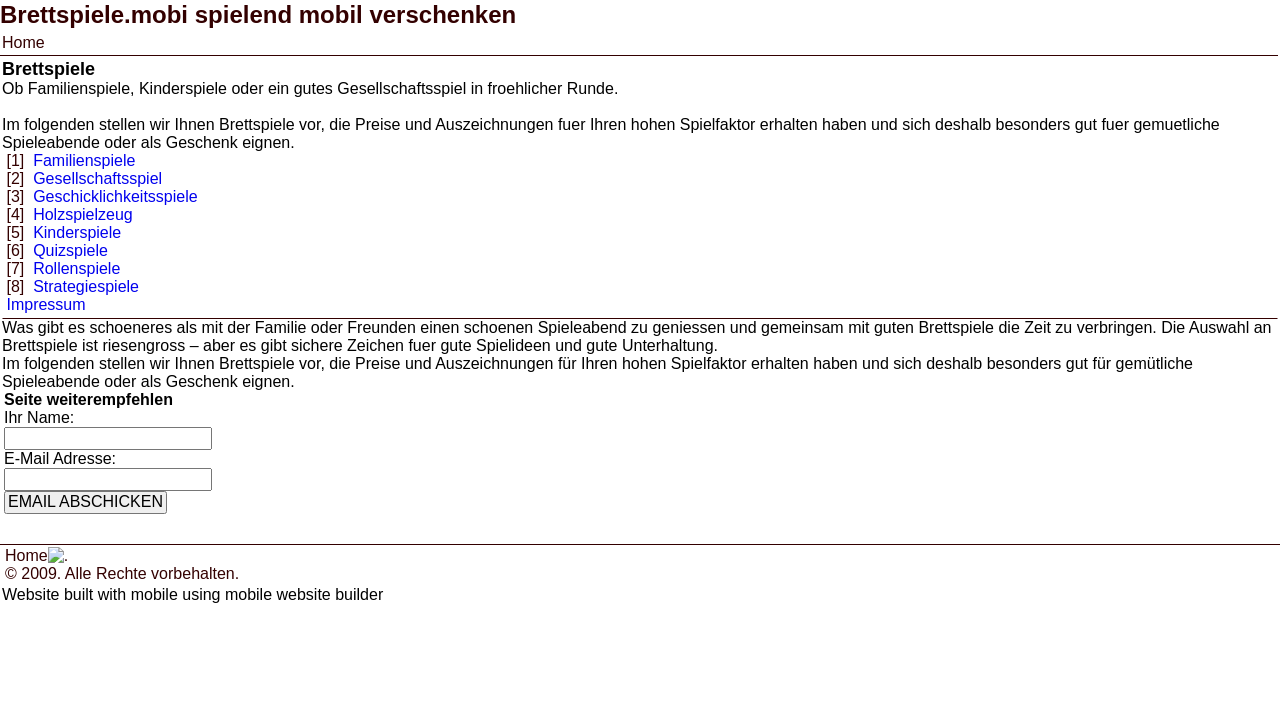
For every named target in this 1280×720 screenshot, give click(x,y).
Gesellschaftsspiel (97, 178)
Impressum (45, 304)
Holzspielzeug (83, 214)
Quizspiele (70, 250)
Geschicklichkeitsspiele (115, 196)
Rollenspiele (76, 268)
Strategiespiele (86, 286)
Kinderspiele (77, 232)
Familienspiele (84, 160)
